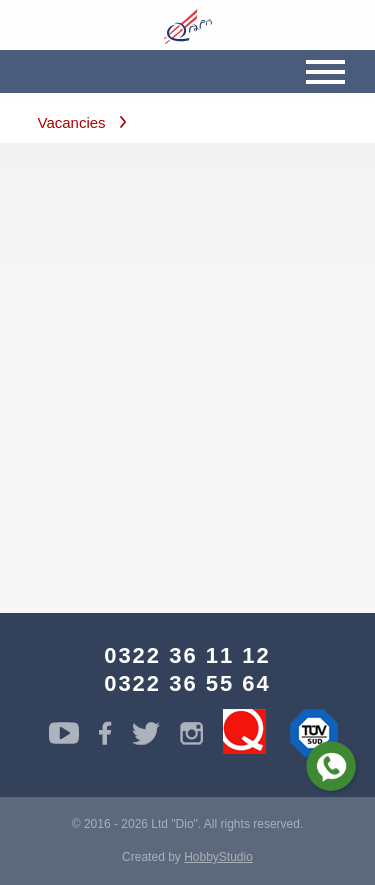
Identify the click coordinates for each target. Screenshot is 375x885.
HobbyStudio (218, 857)
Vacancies (72, 122)
